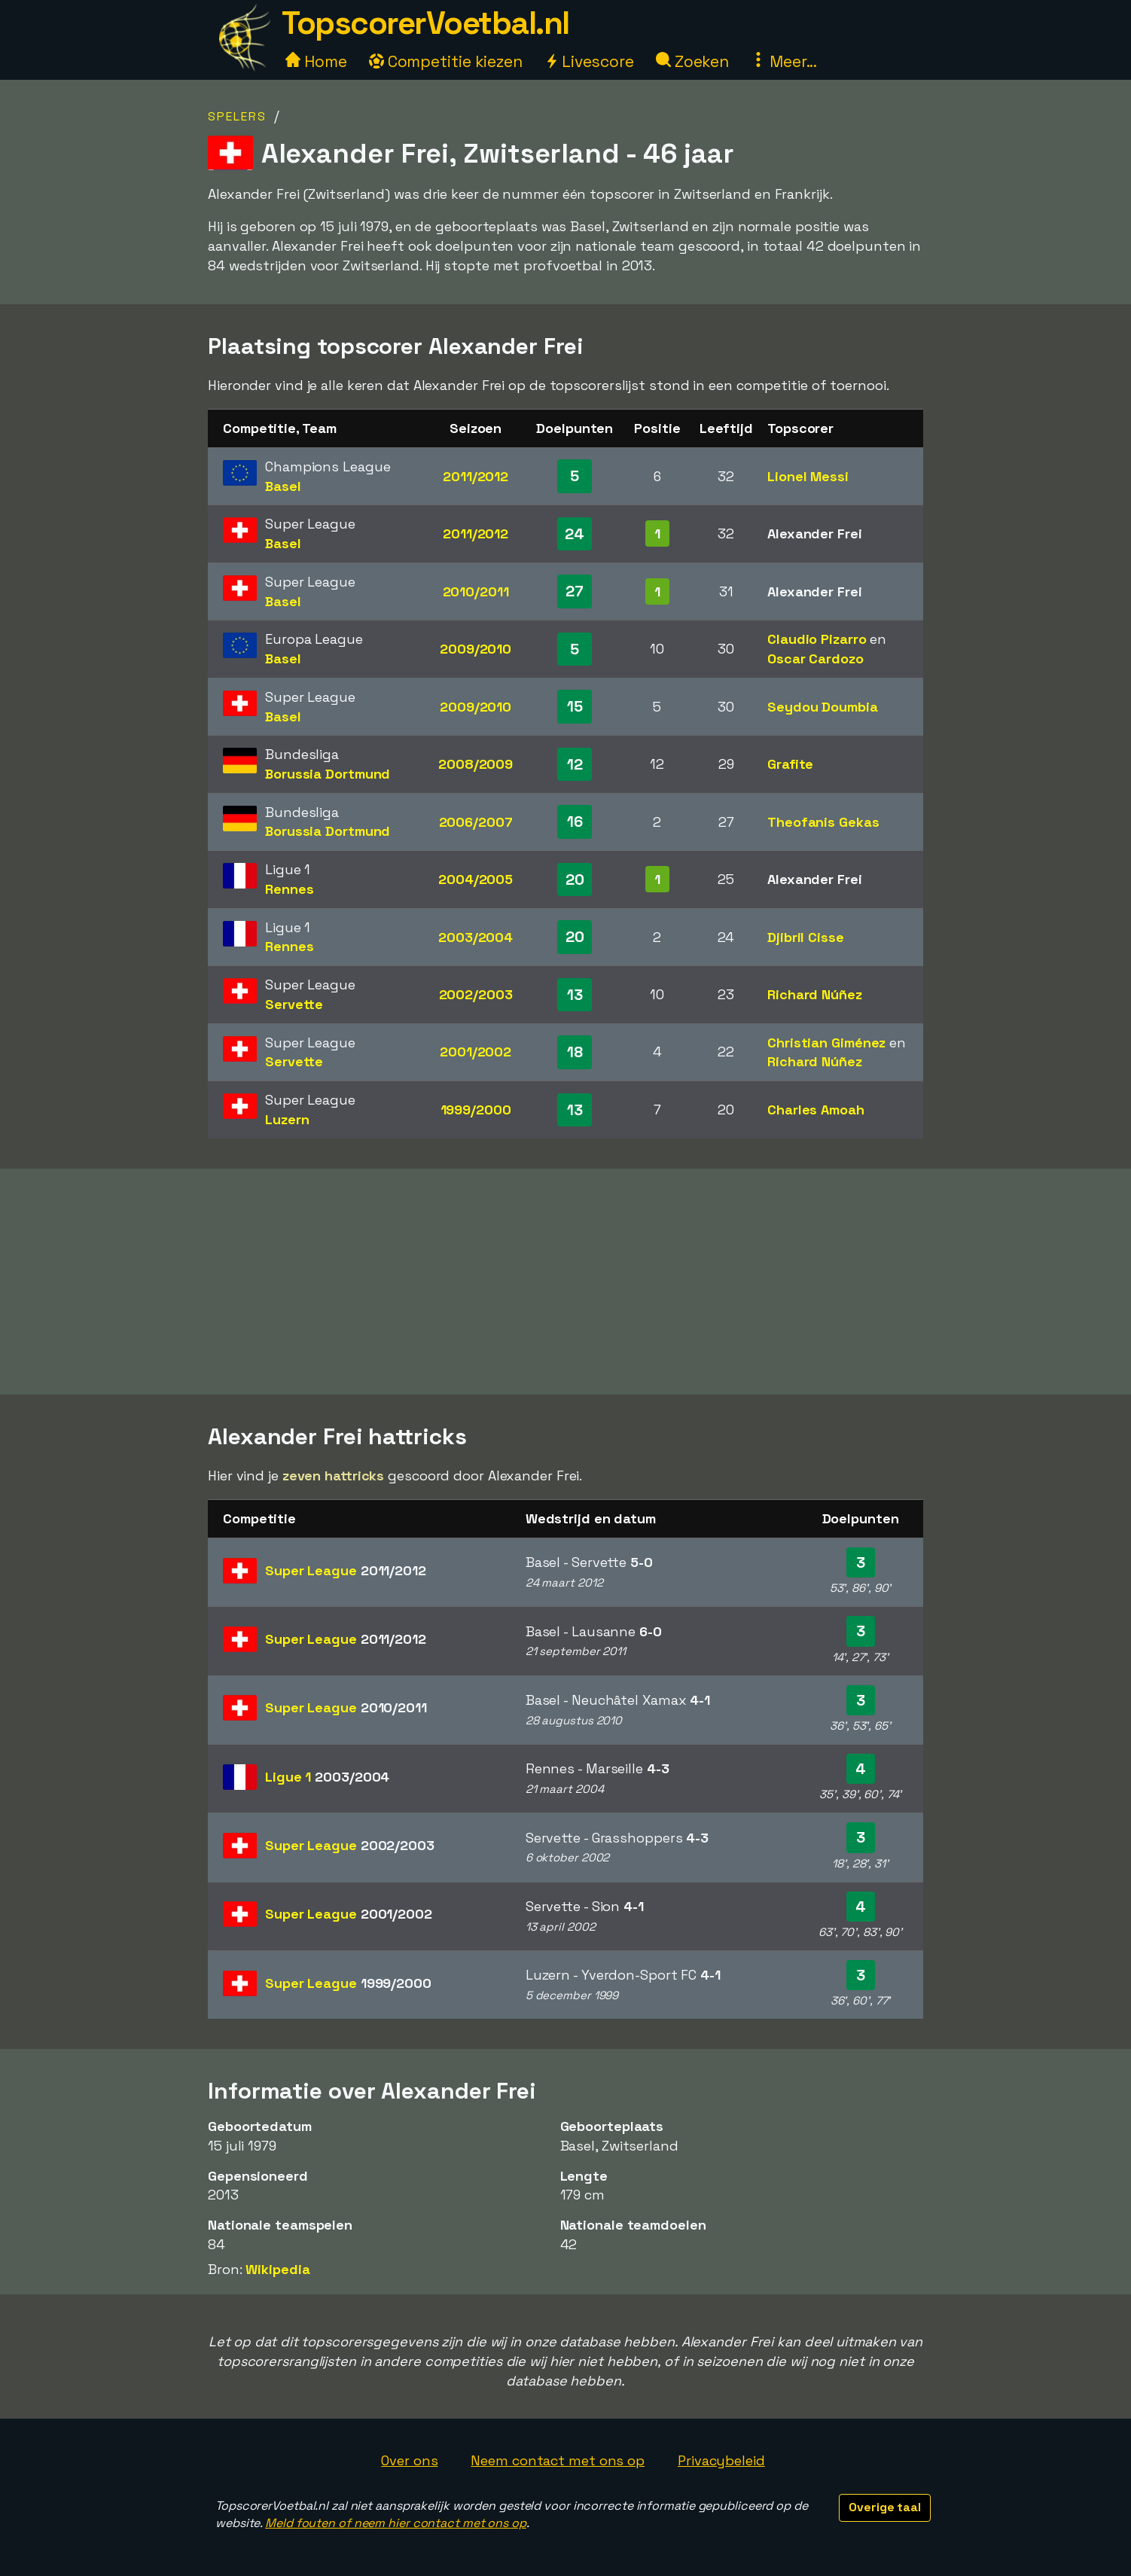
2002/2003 (476, 994)
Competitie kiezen (446, 61)
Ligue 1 (327, 1776)
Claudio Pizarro (817, 639)
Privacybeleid (721, 2460)
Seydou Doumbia (822, 706)
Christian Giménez (826, 1042)
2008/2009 (475, 764)
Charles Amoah (815, 1109)
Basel (283, 486)
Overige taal (885, 2507)
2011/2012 (475, 476)
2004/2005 (475, 879)
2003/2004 (475, 937)
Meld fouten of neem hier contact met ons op (395, 2523)
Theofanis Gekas (823, 822)
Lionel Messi (808, 476)
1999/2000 (476, 1109)
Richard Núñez (814, 994)
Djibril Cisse (805, 937)
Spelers (237, 116)
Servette (294, 1004)
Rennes (289, 889)
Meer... (784, 61)
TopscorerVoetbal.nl (425, 23)
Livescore (589, 61)
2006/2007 (476, 822)
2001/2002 (475, 1051)
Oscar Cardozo (815, 658)
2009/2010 (475, 648)
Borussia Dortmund (327, 773)
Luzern (287, 1119)
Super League (345, 1570)
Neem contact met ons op (558, 2460)
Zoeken (692, 61)
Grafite (790, 764)
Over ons (409, 2460)
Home (316, 61)
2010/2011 (476, 591)
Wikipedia (277, 2269)
